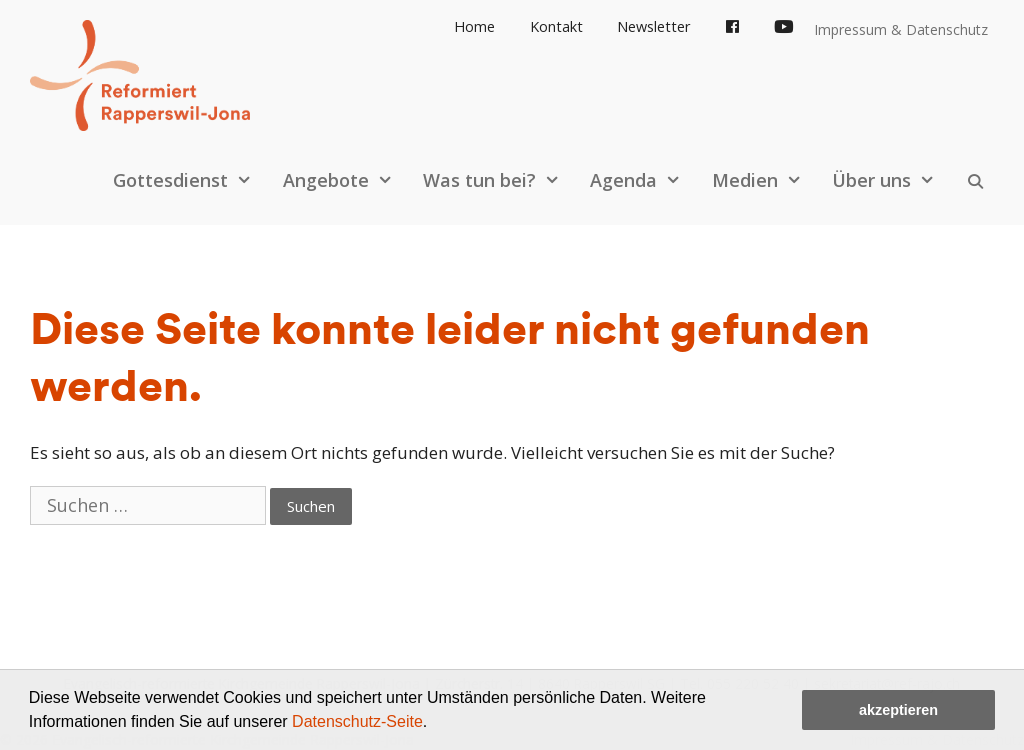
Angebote (348, 180)
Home (474, 26)
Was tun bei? (501, 180)
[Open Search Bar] (975, 180)
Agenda (645, 180)
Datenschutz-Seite (357, 721)
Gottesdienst (192, 180)
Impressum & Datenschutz (901, 29)
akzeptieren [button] (898, 710)
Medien (767, 180)
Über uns (893, 180)
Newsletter (654, 26)
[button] (435, 724)
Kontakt (556, 26)
